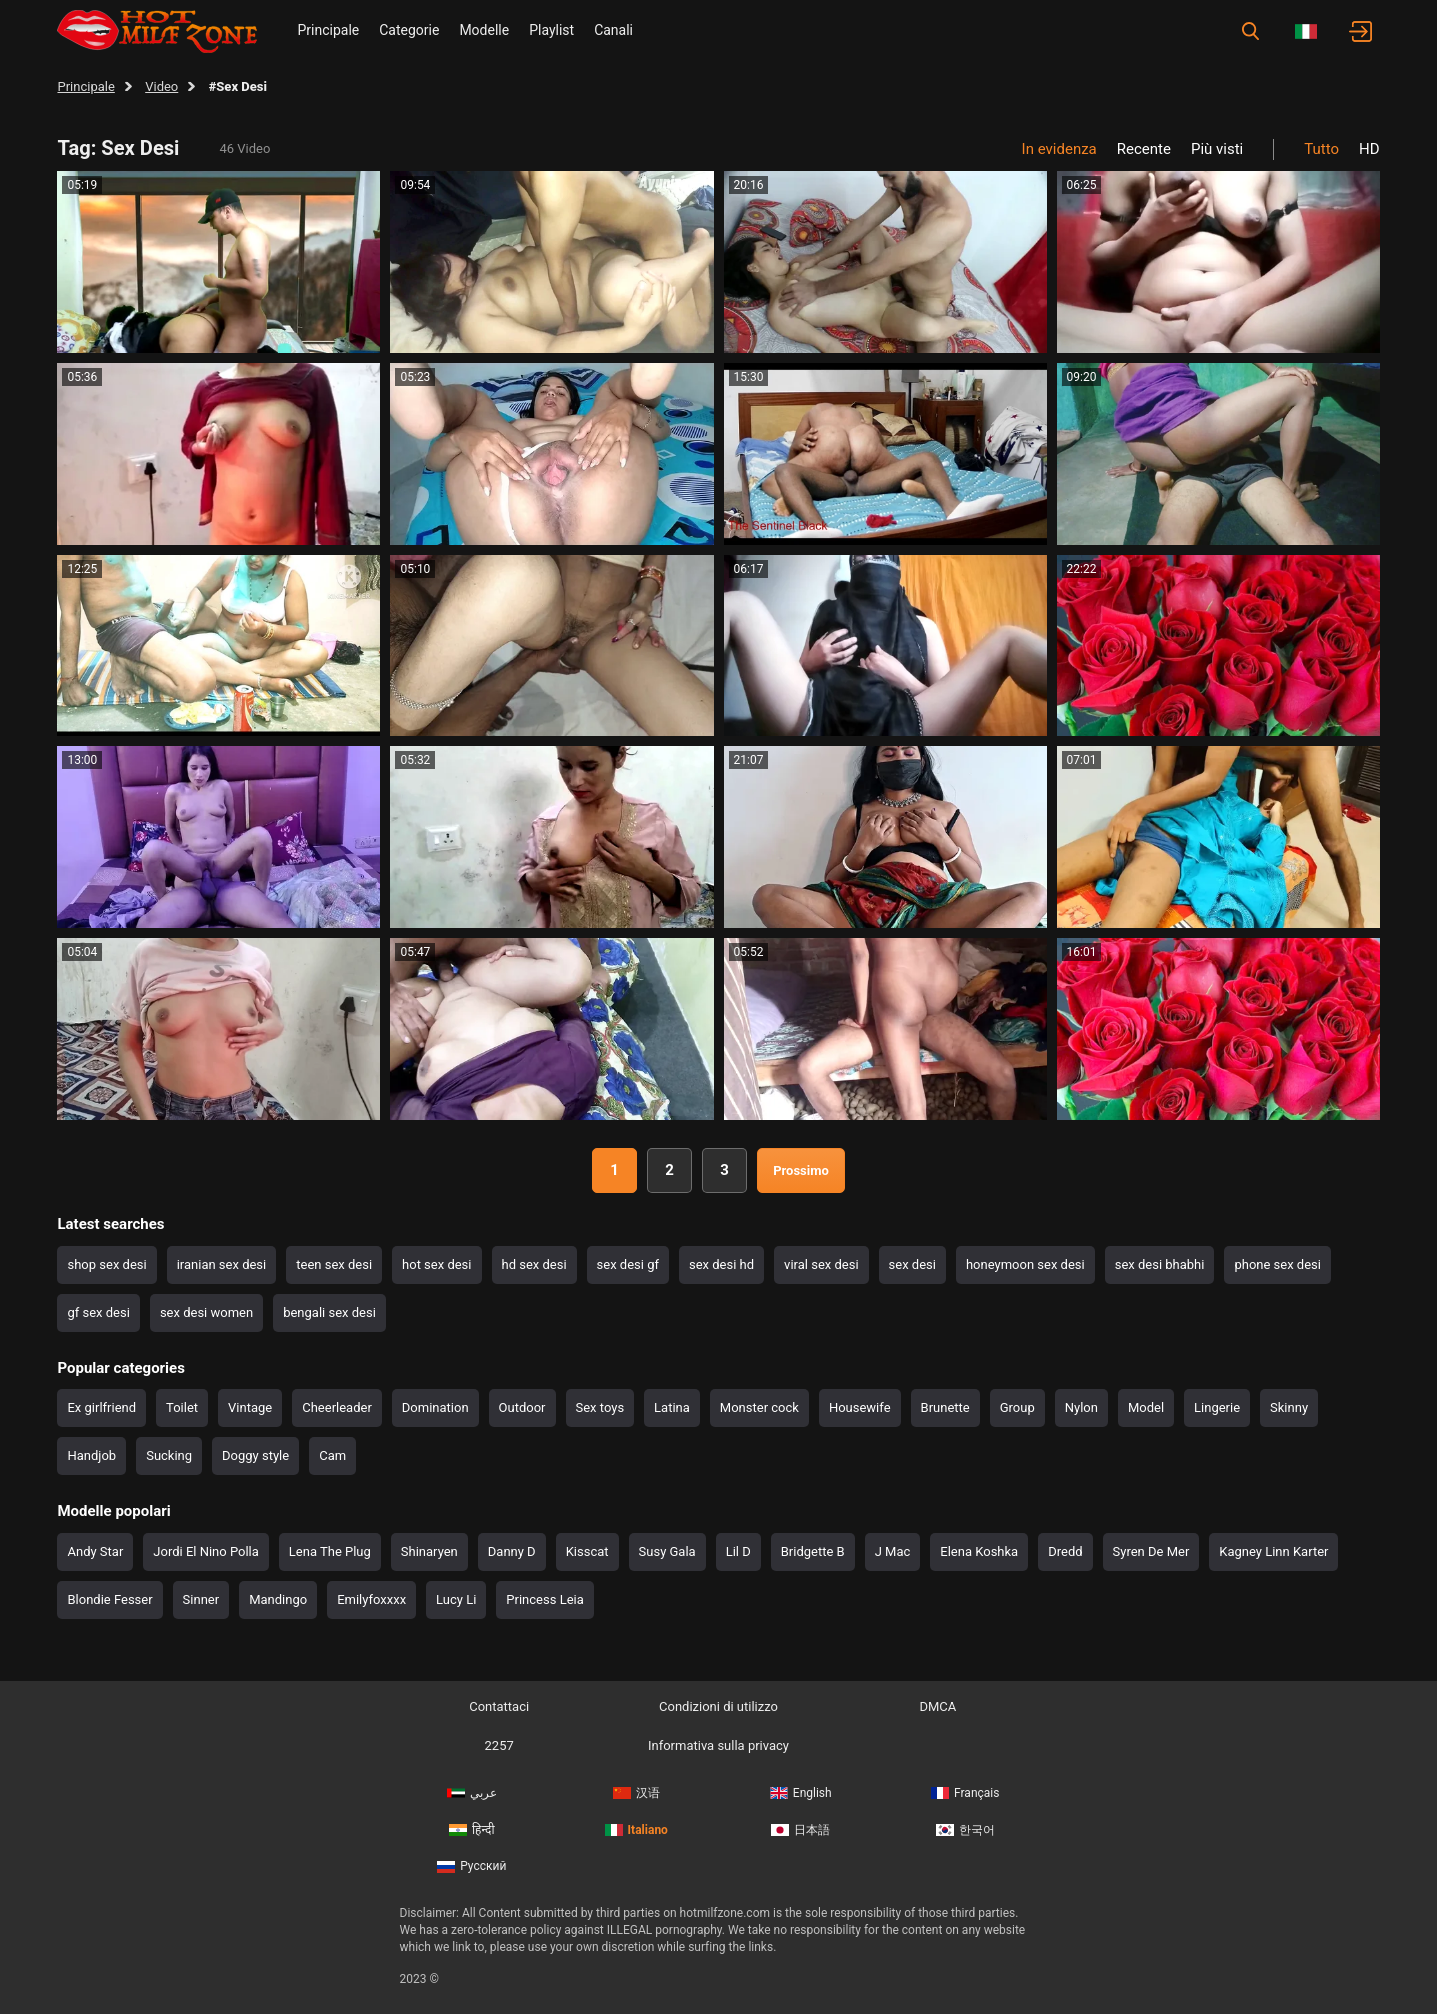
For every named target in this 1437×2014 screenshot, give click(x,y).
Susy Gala (667, 1551)
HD (1369, 149)
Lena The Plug (330, 1551)
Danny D (512, 1551)
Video (161, 86)
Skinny (1289, 1407)
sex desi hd (721, 1264)
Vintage (250, 1407)
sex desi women (206, 1312)
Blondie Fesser (109, 1599)
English (801, 1793)
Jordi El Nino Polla (206, 1551)
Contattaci (499, 1706)
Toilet (182, 1407)
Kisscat (587, 1551)
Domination (435, 1407)
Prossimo (801, 1170)
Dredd (1065, 1551)
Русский (471, 1866)
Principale (328, 30)
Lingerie (1217, 1407)
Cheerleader (337, 1407)
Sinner (201, 1599)
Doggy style (255, 1455)
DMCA (937, 1706)
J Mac (893, 1551)
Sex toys (600, 1407)
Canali (613, 30)
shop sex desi (106, 1264)
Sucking (169, 1455)
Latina (672, 1407)
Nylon (1081, 1407)
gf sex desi (98, 1312)
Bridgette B (813, 1551)
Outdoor (522, 1407)
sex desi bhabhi (1160, 1264)
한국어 (965, 1830)
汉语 (636, 1793)
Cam (332, 1455)
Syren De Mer (1151, 1551)
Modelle (484, 30)
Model (1146, 1407)
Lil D (738, 1551)
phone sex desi (1277, 1264)
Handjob (91, 1455)
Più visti (1217, 149)
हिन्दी (472, 1830)
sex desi (912, 1264)
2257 (499, 1745)
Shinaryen (429, 1551)
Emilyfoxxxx (371, 1599)
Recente (1144, 149)
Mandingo (278, 1599)
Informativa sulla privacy (718, 1745)
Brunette (945, 1407)
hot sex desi (436, 1264)
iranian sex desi (222, 1264)
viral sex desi (821, 1264)
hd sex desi (534, 1264)
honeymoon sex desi (1025, 1264)
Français (965, 1793)
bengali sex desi (329, 1312)
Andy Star (95, 1551)
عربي (472, 1793)
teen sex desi (334, 1264)
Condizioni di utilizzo (718, 1706)
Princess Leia (544, 1599)
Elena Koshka (979, 1551)
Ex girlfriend (101, 1407)
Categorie (409, 30)
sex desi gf (628, 1264)
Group (1017, 1407)
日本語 (800, 1830)
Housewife (860, 1407)
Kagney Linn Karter (1273, 1551)
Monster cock (759, 1407)
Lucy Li (456, 1599)
